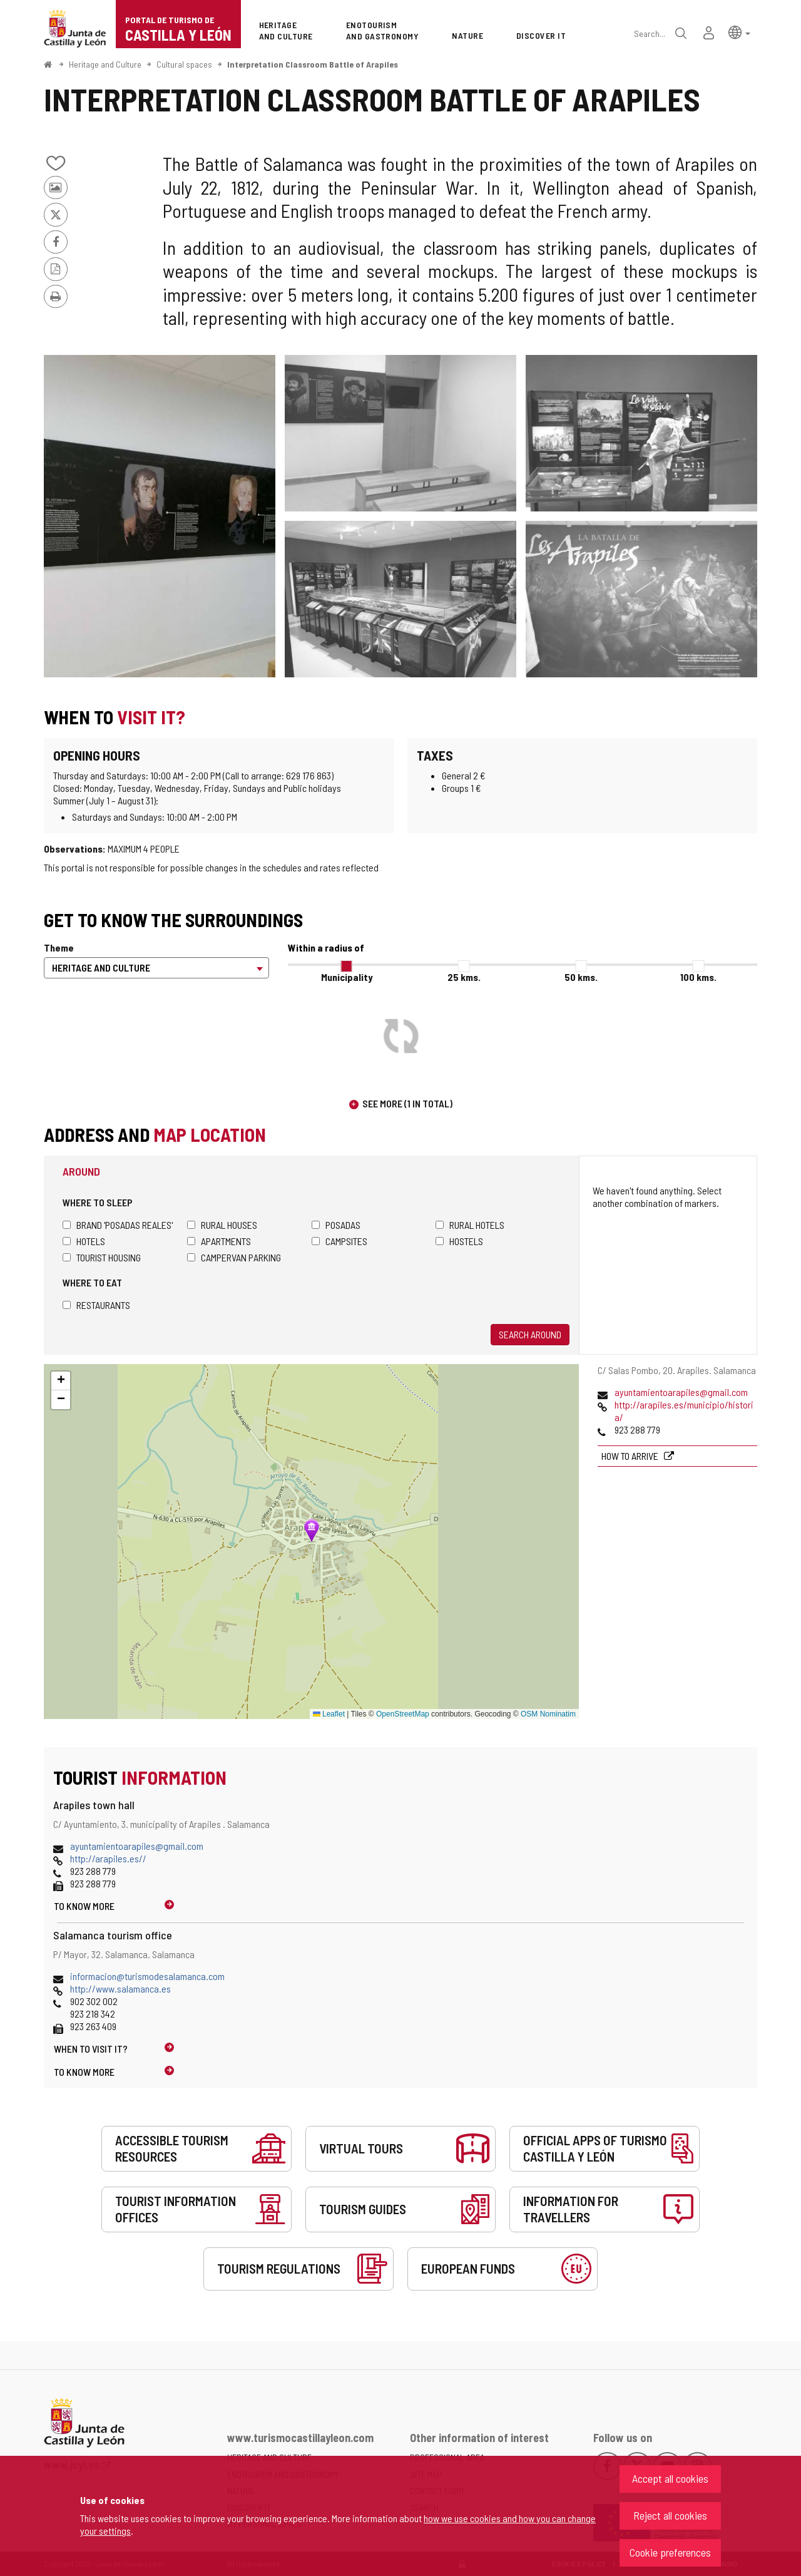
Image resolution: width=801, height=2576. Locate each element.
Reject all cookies (670, 2515)
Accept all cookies (670, 2478)
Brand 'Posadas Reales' (118, 1225)
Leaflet (329, 1714)
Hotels (84, 1241)
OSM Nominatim (548, 1714)
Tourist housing (102, 1257)
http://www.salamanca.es (120, 1988)
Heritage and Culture (105, 64)
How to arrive (630, 1456)
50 (581, 977)
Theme (59, 947)
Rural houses (222, 1225)
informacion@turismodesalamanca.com (147, 1976)
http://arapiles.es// (108, 1858)
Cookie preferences (670, 2552)
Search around (530, 1334)
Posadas (336, 1225)
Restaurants (96, 1305)
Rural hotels (470, 1225)
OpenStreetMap (402, 1714)
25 (464, 977)
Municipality (346, 977)
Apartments (219, 1241)
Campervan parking (234, 1257)
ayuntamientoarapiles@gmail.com (681, 1392)
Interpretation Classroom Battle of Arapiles (312, 64)
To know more (84, 1906)
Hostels (459, 1241)
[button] (739, 31)
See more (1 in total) (407, 1103)
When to (91, 2049)
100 (698, 977)
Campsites (339, 1241)
